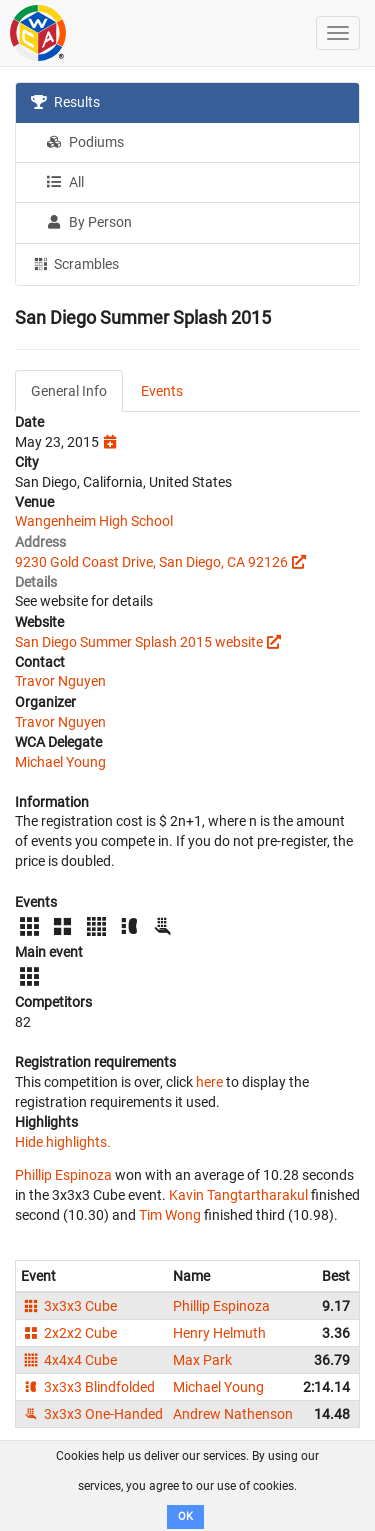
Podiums (85, 142)
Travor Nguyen (60, 681)
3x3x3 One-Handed (92, 1414)
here (209, 1082)
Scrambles (75, 263)
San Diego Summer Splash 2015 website (139, 642)
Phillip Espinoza (63, 1175)
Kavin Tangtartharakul (238, 1195)
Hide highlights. (63, 1142)
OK (185, 1516)
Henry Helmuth (219, 1333)
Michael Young (60, 762)
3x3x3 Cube (69, 1306)
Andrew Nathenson (233, 1414)
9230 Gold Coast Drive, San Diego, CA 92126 (151, 562)
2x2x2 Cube (69, 1333)
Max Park (202, 1360)
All (65, 182)
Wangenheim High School (94, 521)
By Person (89, 222)
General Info (69, 391)
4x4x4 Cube (69, 1360)
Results (65, 102)
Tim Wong (170, 1215)
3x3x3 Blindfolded (88, 1387)
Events (162, 391)
